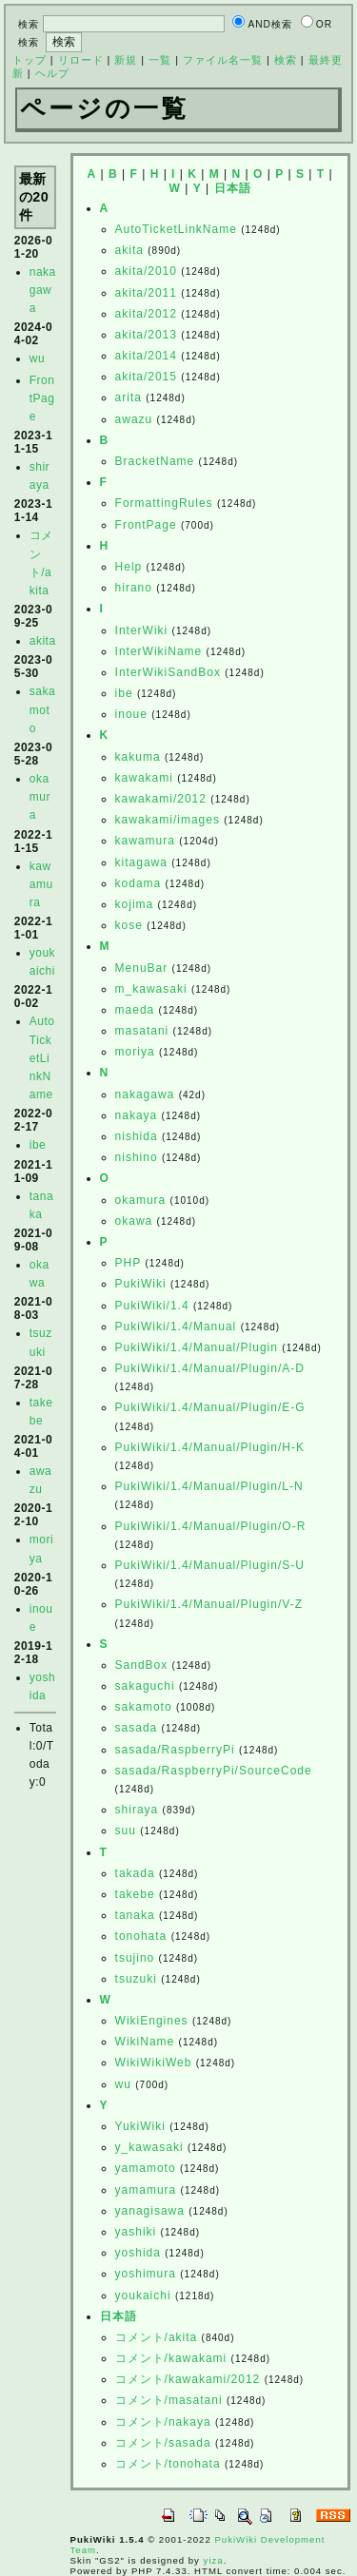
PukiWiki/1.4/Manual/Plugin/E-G (210, 1407)
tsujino (135, 1958)
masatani (142, 1030)
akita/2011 (146, 293)
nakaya (136, 1115)
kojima (134, 904)
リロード (81, 60)
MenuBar (142, 968)
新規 (125, 60)
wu (37, 358)
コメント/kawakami (171, 2358)
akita (43, 641)
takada (135, 1873)
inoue (131, 714)
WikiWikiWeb (153, 2062)
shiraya (137, 1809)
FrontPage (42, 398)
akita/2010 (146, 271)
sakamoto (42, 709)
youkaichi (143, 2295)
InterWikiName (159, 651)
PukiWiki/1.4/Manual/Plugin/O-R (211, 1526)
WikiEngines (151, 2020)
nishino (136, 1157)
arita (128, 397)
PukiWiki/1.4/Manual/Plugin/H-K (210, 1447)
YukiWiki (140, 2126)
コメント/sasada (163, 2443)
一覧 (160, 60)
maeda (135, 1010)
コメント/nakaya (163, 2422)
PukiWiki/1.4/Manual (176, 1326)
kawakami (144, 777)
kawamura (41, 884)
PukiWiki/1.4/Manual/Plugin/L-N (209, 1486)
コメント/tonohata (168, 2463)
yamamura (146, 2190)
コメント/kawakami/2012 (188, 2379)
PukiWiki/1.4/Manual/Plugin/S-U (210, 1565)
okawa (134, 1221)
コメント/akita (156, 2337)
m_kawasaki (151, 989)
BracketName (155, 461)
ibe (38, 1145)
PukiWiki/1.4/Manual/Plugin (196, 1347)
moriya (135, 1051)
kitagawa (141, 862)
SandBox (142, 1665)
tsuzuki (136, 1978)
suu (125, 1830)
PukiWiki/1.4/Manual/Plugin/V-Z (209, 1604)
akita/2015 (146, 376)
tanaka (135, 1915)
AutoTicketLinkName (42, 1058)
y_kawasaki (149, 2147)
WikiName (145, 2041)
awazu (134, 419)
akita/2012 (146, 313)
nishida (136, 1136)
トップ (29, 60)
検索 (285, 60)
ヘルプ (52, 73)
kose (129, 925)
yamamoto (145, 2168)
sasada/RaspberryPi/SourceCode (213, 1770)
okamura (40, 797)
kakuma (138, 757)
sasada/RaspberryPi (175, 1749)
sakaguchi (145, 1686)
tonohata (141, 1936)
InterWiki (142, 630)
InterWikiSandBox (168, 672)
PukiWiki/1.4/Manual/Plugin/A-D (210, 1368)
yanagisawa (150, 2211)
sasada (136, 1727)
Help (129, 566)
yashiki (136, 2231)
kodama (138, 883)
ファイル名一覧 (223, 60)
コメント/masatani (169, 2400)
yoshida (138, 2252)
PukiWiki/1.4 (152, 1305)
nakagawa (43, 290)
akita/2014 (146, 355)
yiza (214, 2560)
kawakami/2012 (161, 798)
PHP (128, 1262)
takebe (135, 1894)
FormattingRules (164, 503)
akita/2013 (146, 334)
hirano (133, 587)
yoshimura (145, 2273)
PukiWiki (141, 1283)
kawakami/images (167, 819)
